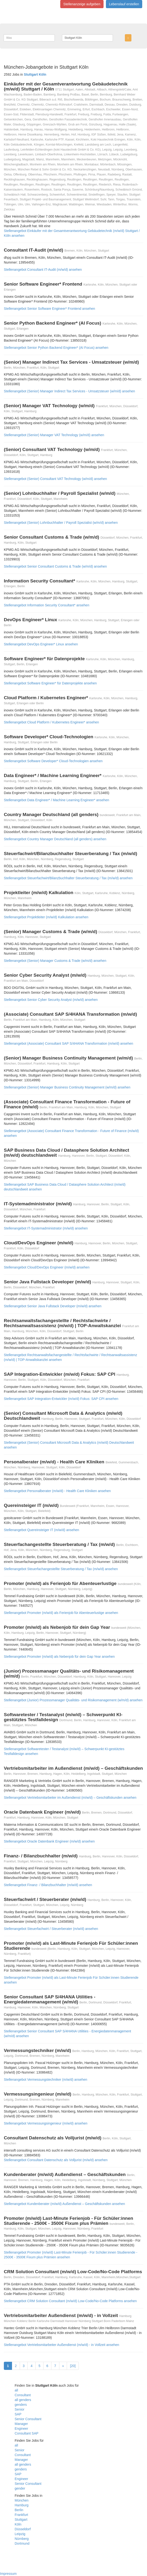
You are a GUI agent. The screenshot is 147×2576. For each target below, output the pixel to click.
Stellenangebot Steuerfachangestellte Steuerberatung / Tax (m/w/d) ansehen (61, 1569)
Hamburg (22, 2505)
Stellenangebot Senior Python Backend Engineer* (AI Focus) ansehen (56, 347)
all (16, 2390)
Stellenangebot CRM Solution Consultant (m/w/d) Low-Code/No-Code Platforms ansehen (70, 2301)
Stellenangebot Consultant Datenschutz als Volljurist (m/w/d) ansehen (56, 2160)
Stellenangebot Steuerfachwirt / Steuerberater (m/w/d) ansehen (51, 1929)
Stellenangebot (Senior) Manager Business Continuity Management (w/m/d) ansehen (67, 1087)
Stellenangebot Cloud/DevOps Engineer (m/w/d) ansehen (46, 1267)
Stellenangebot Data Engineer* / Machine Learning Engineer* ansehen (56, 800)
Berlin (19, 2510)
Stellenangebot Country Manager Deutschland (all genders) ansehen (55, 839)
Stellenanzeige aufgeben (81, 4)
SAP (18, 2414)
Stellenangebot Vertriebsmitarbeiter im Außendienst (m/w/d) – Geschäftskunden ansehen (70, 1797)
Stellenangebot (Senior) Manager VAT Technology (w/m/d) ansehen (54, 435)
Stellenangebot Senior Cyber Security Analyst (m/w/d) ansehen (51, 1000)
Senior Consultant (28, 2419)
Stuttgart (21, 2519)
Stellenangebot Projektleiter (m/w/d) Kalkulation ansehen (46, 917)
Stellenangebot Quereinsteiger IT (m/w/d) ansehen (41, 1530)
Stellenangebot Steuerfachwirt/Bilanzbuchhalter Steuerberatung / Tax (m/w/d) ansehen (68, 878)
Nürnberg (22, 2539)
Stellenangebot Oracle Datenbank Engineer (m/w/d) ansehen (49, 1841)
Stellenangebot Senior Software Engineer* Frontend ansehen (49, 308)
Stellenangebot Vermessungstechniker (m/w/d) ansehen (45, 2079)
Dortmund (22, 2543)
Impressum (8, 2574)
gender (20, 2488)
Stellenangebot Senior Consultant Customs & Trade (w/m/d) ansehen (55, 566)
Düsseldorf (23, 2529)
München (22, 2500)
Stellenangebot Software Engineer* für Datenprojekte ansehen (50, 683)
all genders (23, 2400)
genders (21, 2405)
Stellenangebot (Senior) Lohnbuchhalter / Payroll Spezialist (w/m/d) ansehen (61, 522)
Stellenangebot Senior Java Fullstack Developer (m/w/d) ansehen (52, 1306)
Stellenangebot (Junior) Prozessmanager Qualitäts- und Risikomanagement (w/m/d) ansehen (73, 1700)
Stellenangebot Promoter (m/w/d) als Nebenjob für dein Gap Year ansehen (59, 1656)
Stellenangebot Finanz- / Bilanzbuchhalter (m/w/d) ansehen (48, 1885)
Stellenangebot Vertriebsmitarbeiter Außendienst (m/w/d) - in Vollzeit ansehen (61, 2345)
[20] (72, 2366)
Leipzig (20, 2534)
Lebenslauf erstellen (124, 4)
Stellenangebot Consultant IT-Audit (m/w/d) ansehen (43, 269)
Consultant (23, 2395)
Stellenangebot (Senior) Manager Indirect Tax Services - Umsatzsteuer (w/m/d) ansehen (69, 391)
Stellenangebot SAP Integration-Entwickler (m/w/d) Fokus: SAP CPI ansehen (61, 1399)
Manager (21, 2424)
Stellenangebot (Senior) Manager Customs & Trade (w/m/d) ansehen (55, 961)
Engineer (21, 2428)
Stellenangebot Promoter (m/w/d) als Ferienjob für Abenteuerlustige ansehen (61, 1613)
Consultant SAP (26, 2433)
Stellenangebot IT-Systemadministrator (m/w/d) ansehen (46, 1228)
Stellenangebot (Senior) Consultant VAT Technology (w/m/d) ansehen (55, 479)
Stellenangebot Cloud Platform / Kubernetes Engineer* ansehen (51, 722)
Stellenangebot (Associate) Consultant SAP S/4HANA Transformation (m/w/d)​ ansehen (68, 1043)
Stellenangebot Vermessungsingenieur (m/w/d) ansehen (45, 2123)
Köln (18, 2524)
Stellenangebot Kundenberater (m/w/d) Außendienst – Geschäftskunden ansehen (64, 2204)
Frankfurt (21, 2515)
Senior (19, 2409)
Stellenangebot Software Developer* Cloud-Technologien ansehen (53, 761)
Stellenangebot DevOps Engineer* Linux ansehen (41, 644)
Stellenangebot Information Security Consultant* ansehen (46, 605)
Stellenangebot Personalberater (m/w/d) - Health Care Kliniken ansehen (57, 1491)
